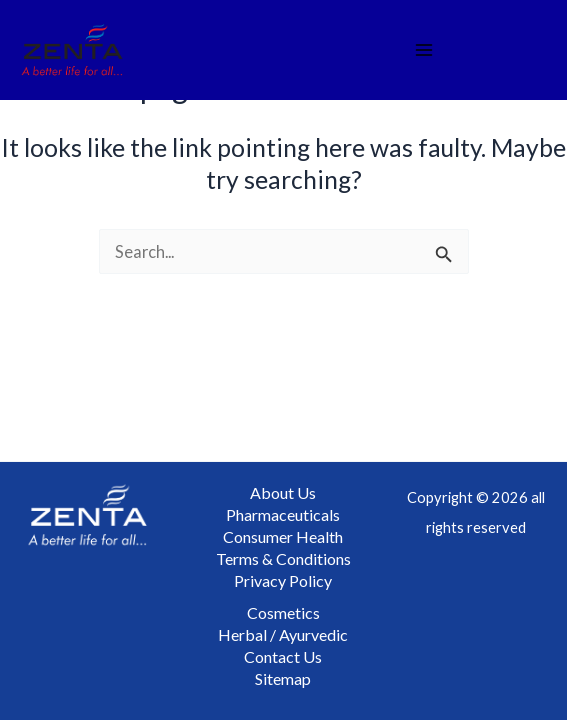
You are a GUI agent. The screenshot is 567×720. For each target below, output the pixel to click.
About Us (283, 492)
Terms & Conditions (283, 558)
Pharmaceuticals (283, 514)
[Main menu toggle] (424, 50)
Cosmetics (283, 612)
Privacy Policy (283, 580)
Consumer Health (283, 536)
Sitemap (283, 678)
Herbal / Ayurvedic (283, 634)
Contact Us (283, 656)
